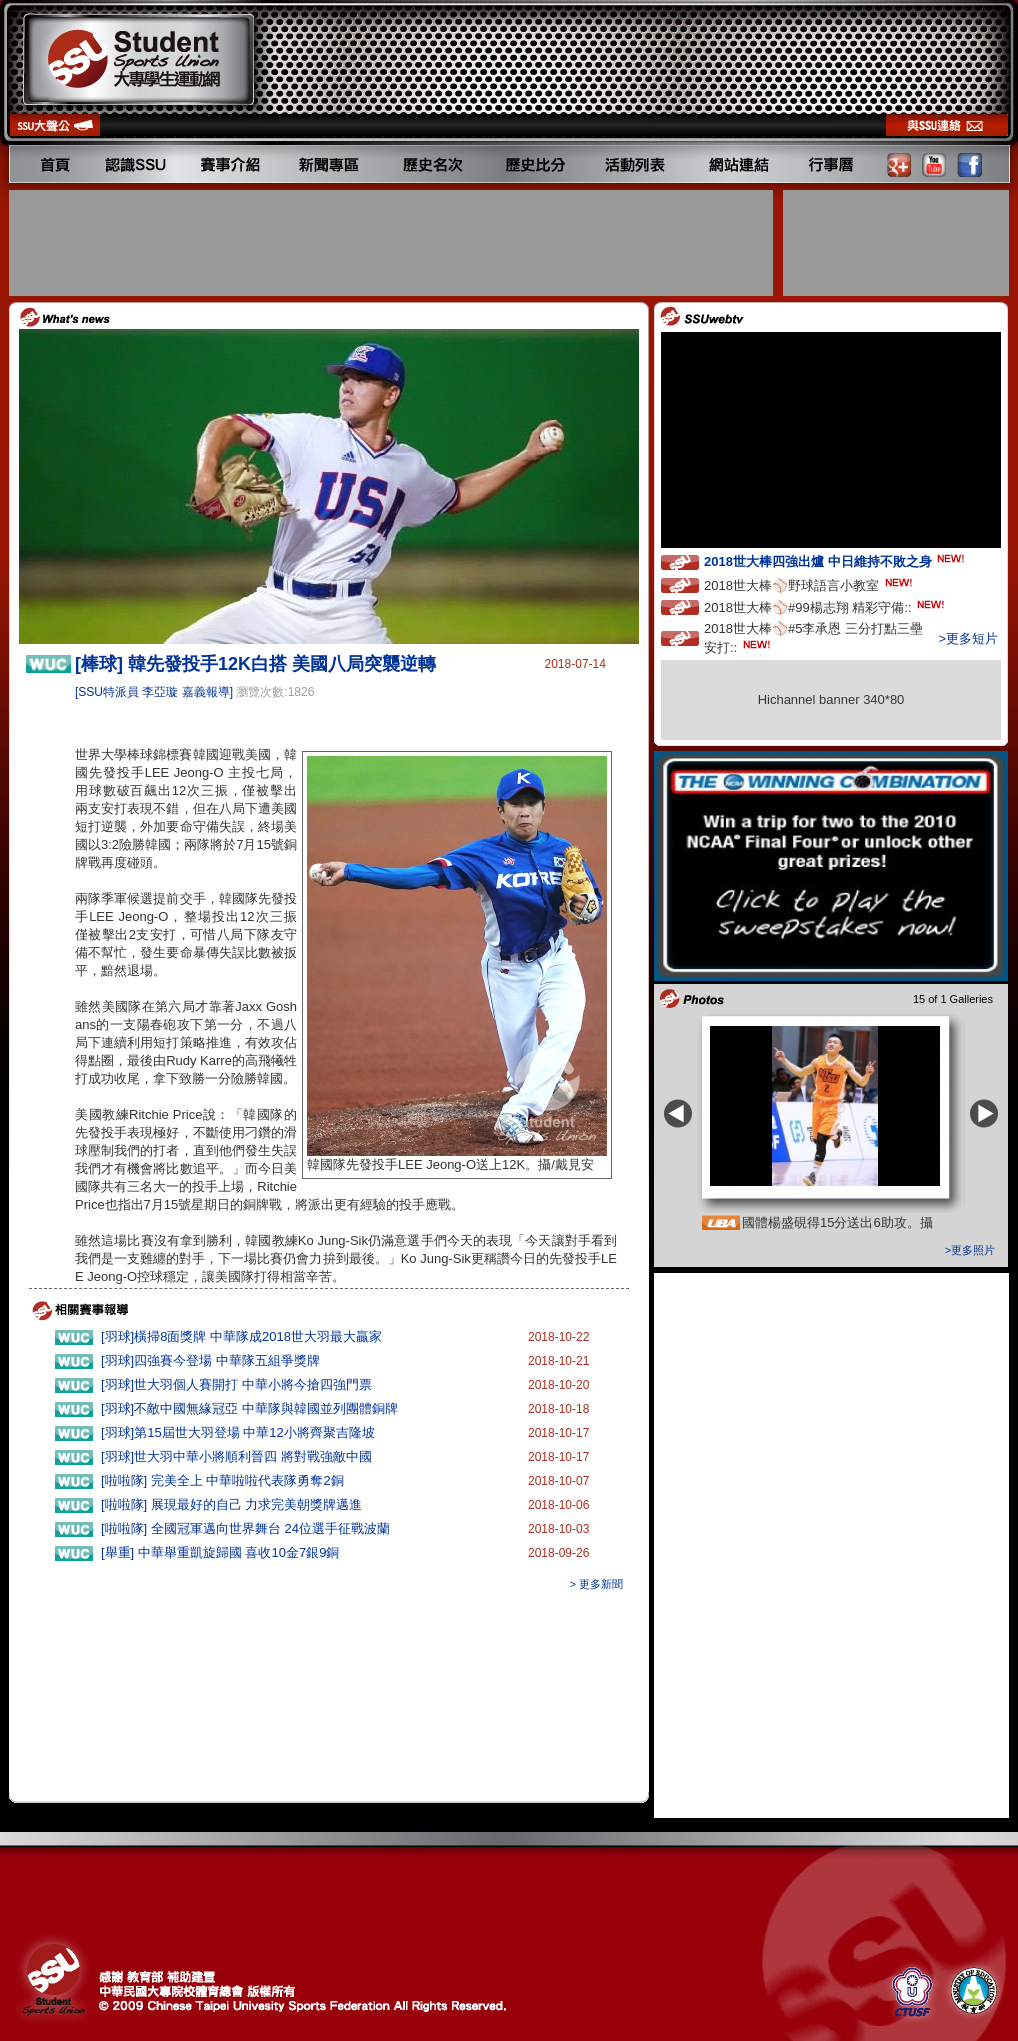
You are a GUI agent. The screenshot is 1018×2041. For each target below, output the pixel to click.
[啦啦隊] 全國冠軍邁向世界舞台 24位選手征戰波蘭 (245, 1528)
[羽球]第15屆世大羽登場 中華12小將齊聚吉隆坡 (238, 1432)
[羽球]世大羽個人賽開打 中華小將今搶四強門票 (236, 1384)
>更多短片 (968, 638)
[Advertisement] (393, 243)
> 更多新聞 (596, 1584)
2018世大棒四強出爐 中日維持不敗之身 (836, 560)
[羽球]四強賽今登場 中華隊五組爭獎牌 (210, 1360)
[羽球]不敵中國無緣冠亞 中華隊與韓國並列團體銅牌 (249, 1408)
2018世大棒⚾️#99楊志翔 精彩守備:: (826, 606)
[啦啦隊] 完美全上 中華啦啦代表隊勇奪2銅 (222, 1480)
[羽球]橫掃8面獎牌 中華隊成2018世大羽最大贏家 (241, 1336)
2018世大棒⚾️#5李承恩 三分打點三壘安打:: (813, 638)
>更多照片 (970, 1250)
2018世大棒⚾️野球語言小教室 (810, 584)
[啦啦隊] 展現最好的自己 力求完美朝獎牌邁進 (231, 1504)
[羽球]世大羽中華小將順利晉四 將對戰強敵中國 (236, 1456)
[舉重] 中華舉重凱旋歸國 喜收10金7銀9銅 (220, 1552)
